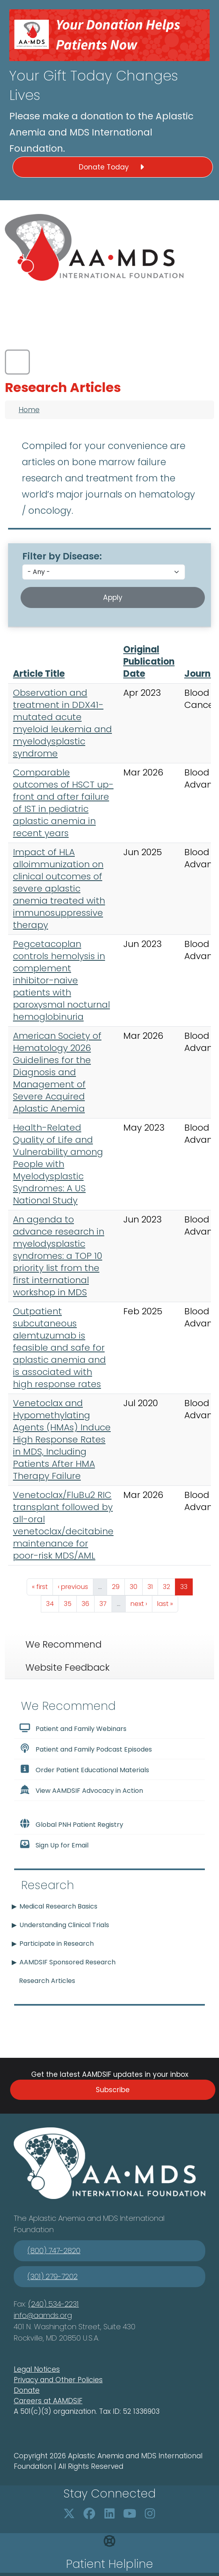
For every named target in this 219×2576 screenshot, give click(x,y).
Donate (27, 2390)
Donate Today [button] (113, 167)
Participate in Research (56, 1943)
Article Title (39, 673)
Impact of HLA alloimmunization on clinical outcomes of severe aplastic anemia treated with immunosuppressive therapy (59, 888)
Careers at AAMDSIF (48, 2401)
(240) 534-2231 (53, 2304)
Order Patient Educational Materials (84, 1769)
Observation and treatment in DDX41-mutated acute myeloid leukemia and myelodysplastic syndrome (62, 723)
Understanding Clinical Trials (64, 1925)
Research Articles (47, 1980)
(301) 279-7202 (52, 2276)
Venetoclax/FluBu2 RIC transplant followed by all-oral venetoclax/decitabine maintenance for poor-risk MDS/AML (63, 1525)
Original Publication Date (149, 661)
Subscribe (113, 2090)
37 (105, 1603)
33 (186, 1586)
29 (118, 1586)
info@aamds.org (43, 2315)
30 (136, 1586)
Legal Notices (37, 2369)
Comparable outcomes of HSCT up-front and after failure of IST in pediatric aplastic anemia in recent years (63, 802)
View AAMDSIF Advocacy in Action (81, 1790)
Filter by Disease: (62, 556)
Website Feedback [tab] (67, 1667)
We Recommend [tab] (63, 1644)
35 (70, 1603)
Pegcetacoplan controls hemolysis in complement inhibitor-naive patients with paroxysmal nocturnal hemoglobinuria (61, 980)
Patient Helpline (109, 2564)
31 (152, 1586)
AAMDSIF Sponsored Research (67, 1962)
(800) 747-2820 (53, 2251)
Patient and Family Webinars (72, 1728)
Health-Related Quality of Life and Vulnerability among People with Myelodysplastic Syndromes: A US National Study (58, 1164)
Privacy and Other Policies (58, 2380)
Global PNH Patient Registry (71, 1824)
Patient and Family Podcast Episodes (85, 1748)
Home (29, 410)
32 (168, 1586)
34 (52, 1603)
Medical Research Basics (58, 1906)
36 (88, 1603)
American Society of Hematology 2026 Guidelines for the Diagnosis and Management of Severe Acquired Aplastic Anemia (57, 1072)
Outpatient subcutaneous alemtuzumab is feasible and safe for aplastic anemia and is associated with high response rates (59, 1347)
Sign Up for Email (53, 1844)
